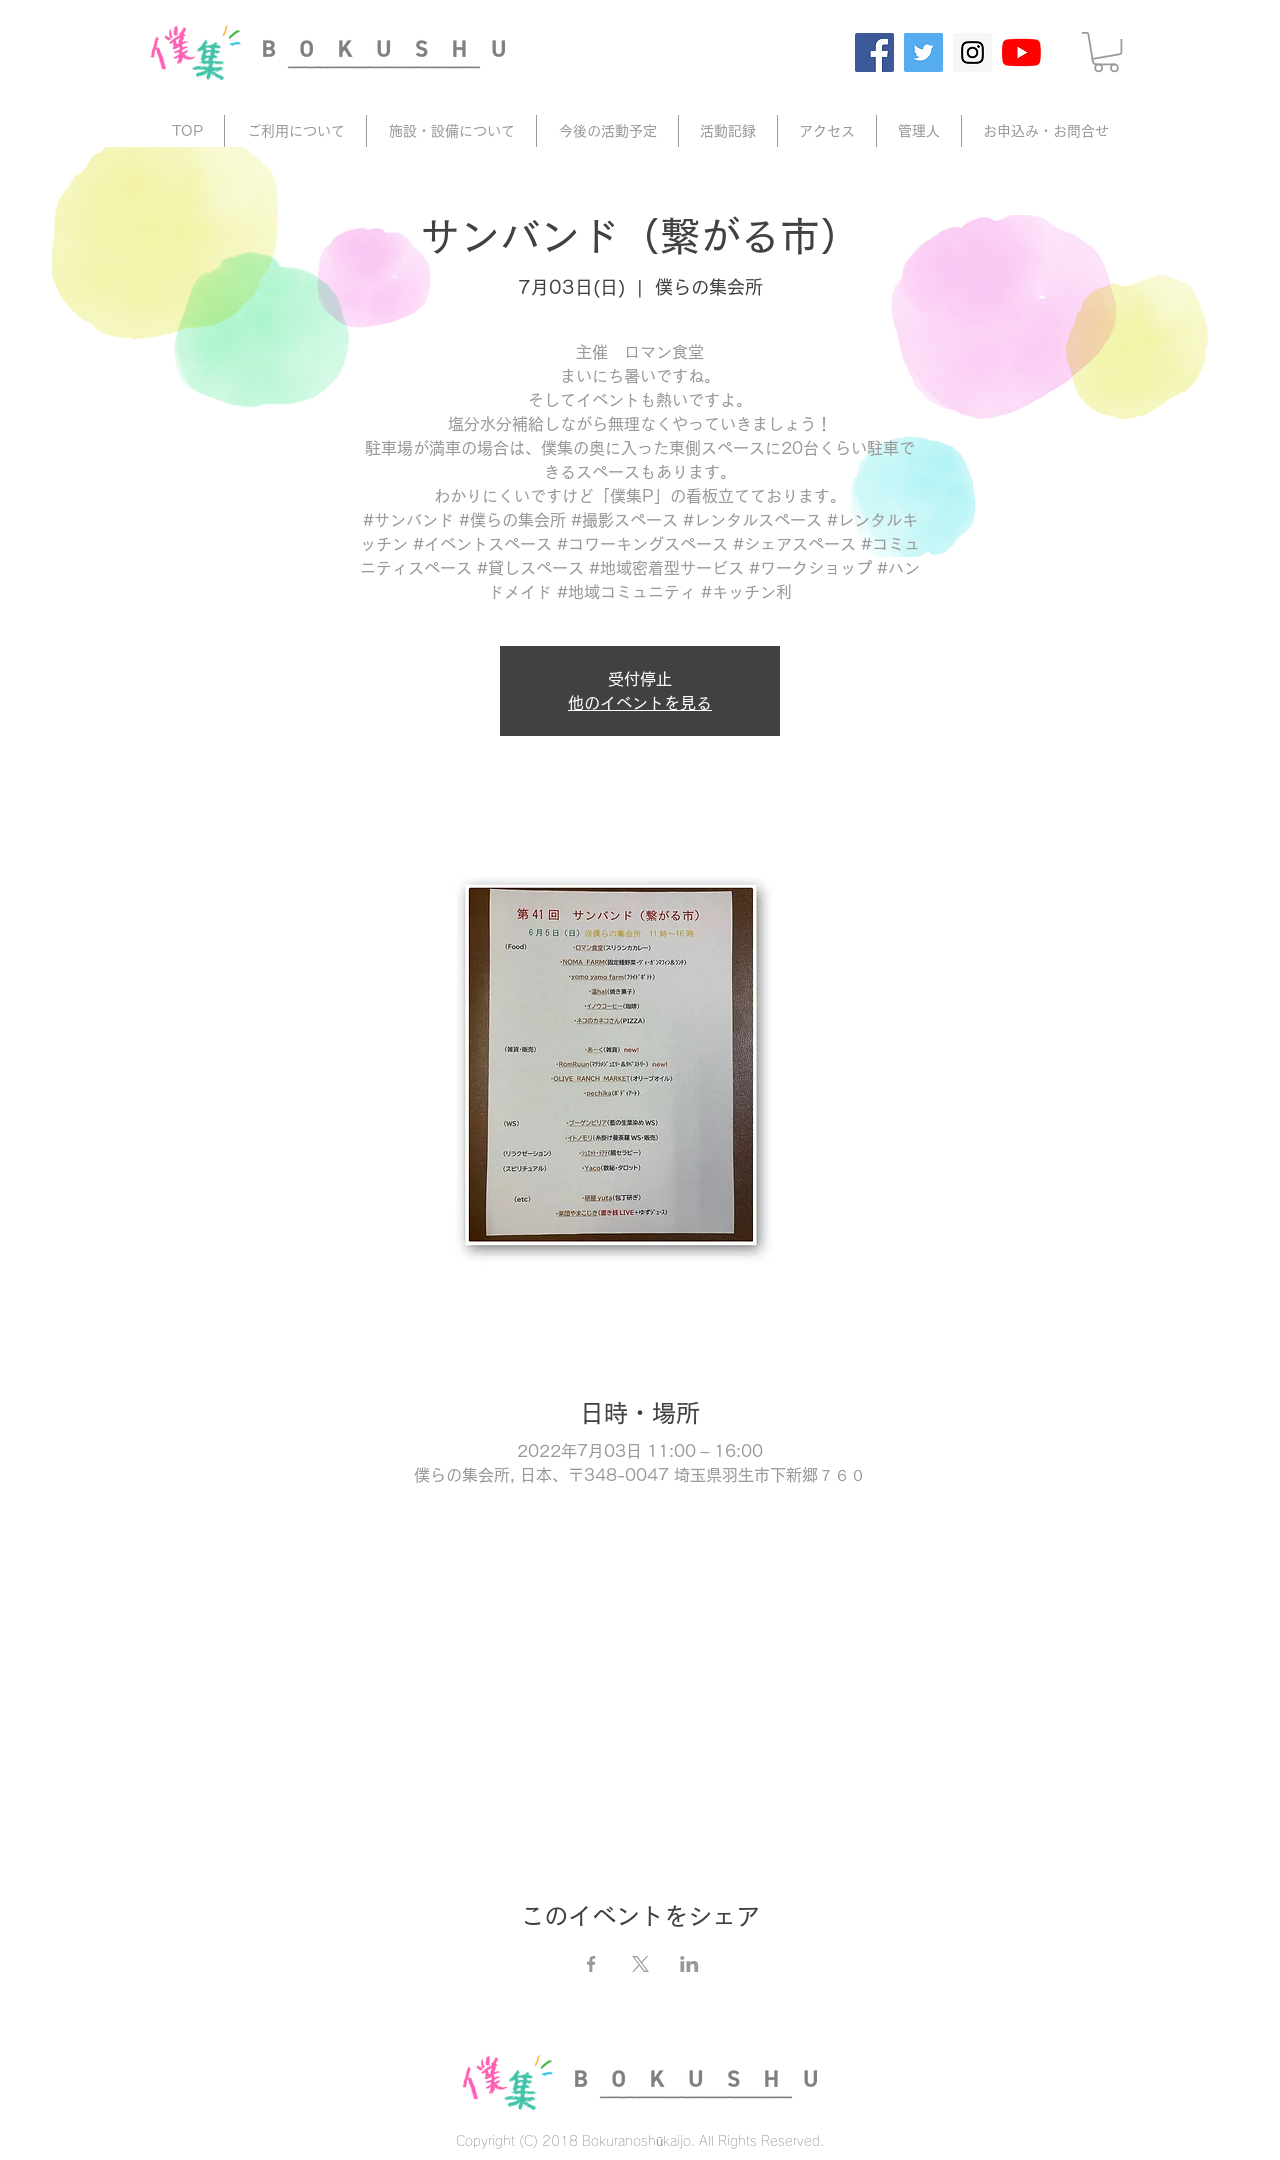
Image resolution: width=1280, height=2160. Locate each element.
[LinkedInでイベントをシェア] (689, 1964)
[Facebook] (874, 52)
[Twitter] (923, 52)
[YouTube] (1021, 52)
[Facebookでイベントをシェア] (591, 1964)
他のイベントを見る (640, 703)
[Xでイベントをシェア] (640, 1964)
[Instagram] (972, 52)
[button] (1106, 52)
